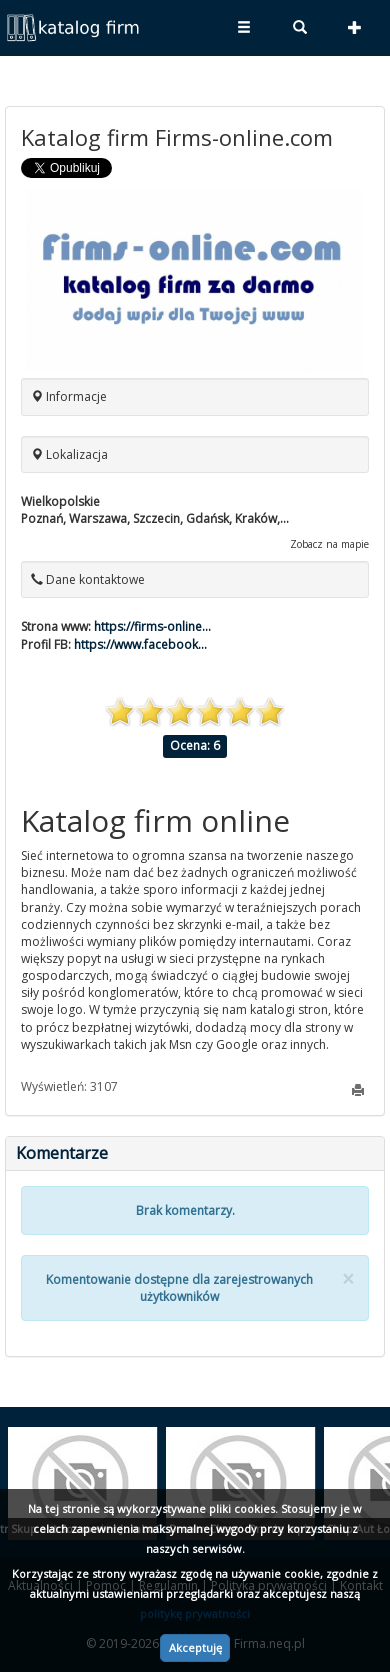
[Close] (348, 1279)
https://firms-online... (152, 626)
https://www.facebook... (140, 644)
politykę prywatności (195, 1613)
